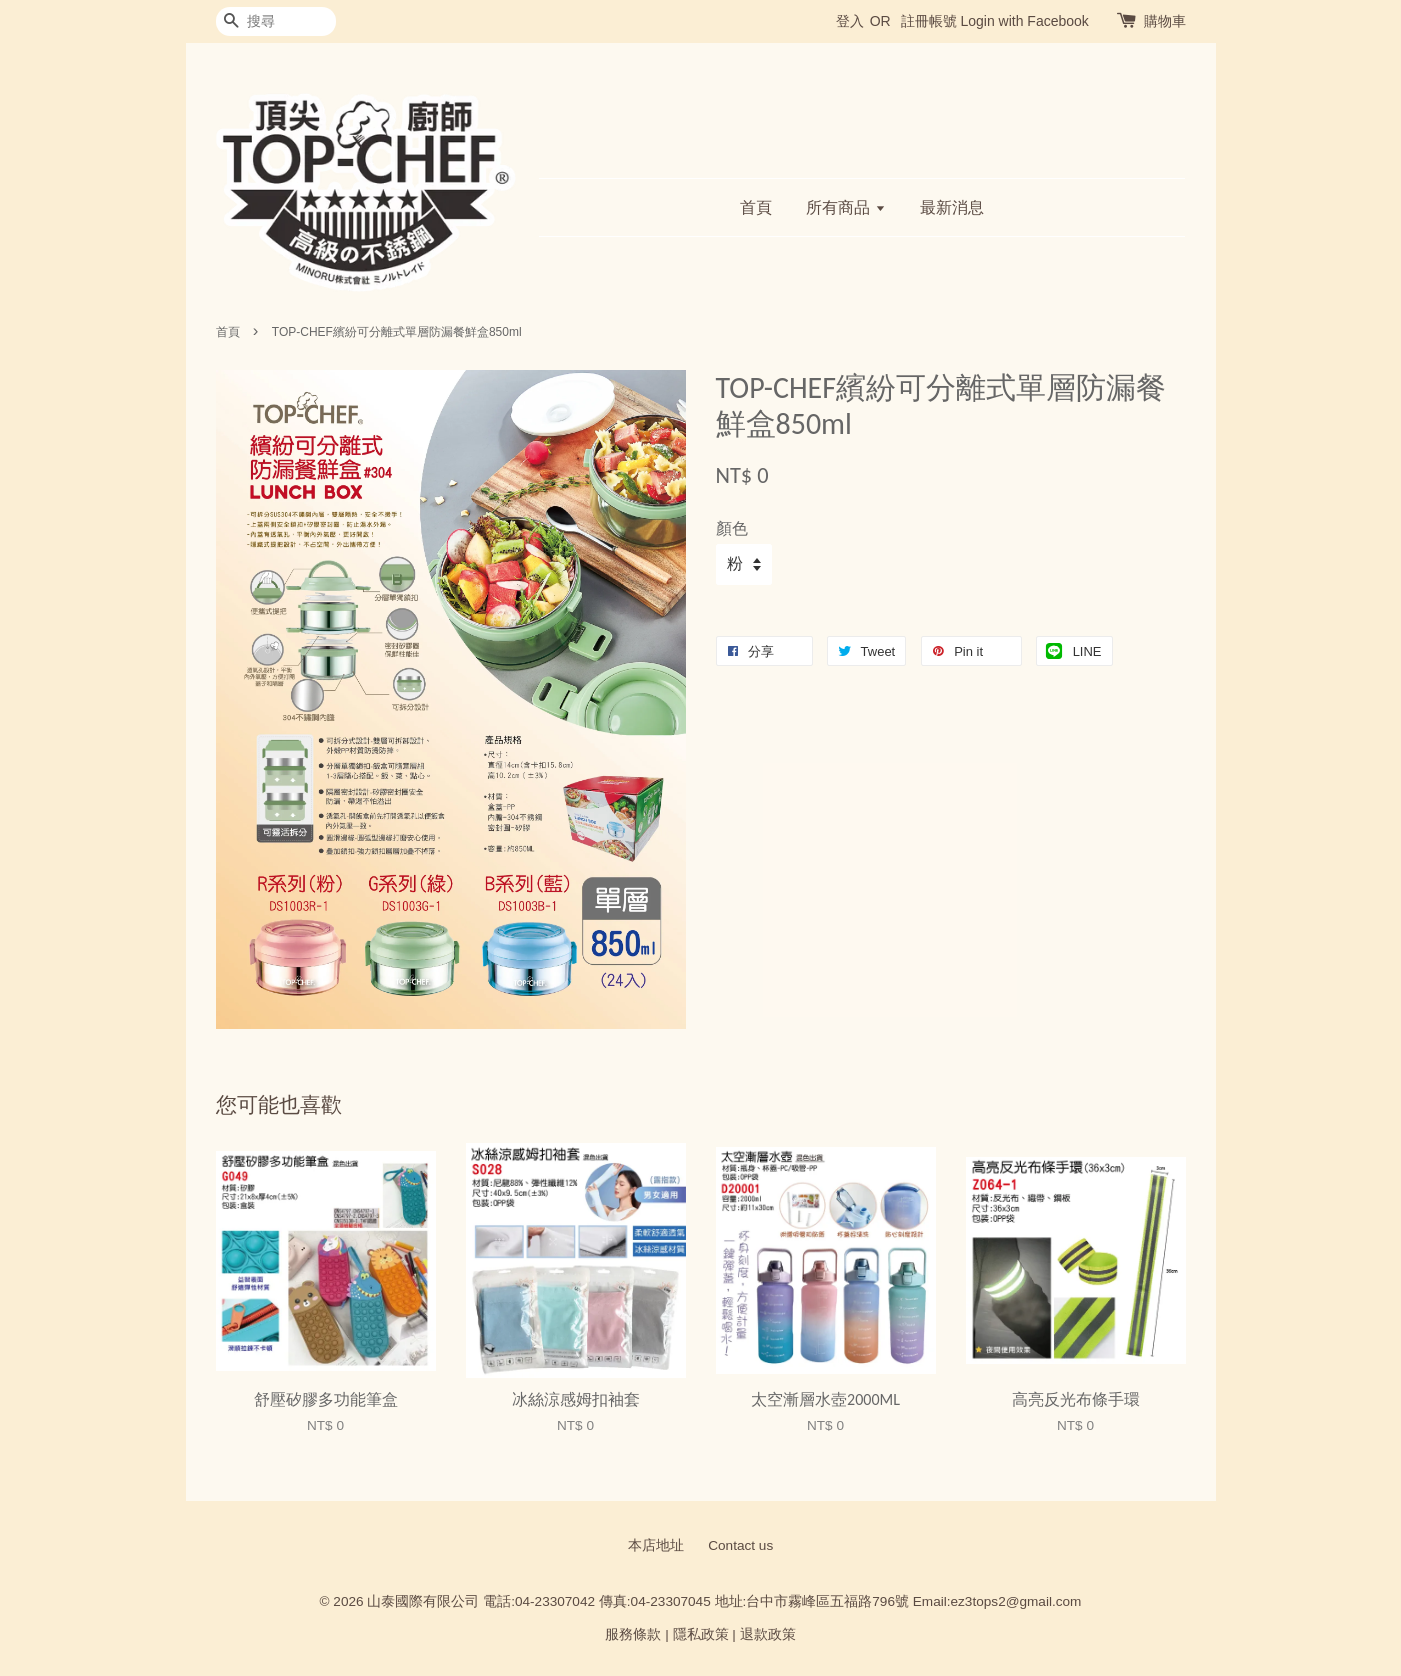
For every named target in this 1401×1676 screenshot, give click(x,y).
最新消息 (952, 207)
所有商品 (845, 207)
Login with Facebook (1024, 21)
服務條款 (633, 1634)
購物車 (1165, 21)
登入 (850, 21)
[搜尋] (276, 21)
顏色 (732, 528)
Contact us (740, 1545)
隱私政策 (701, 1634)
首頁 (756, 207)
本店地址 (656, 1545)
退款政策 (768, 1634)
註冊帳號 (929, 21)
